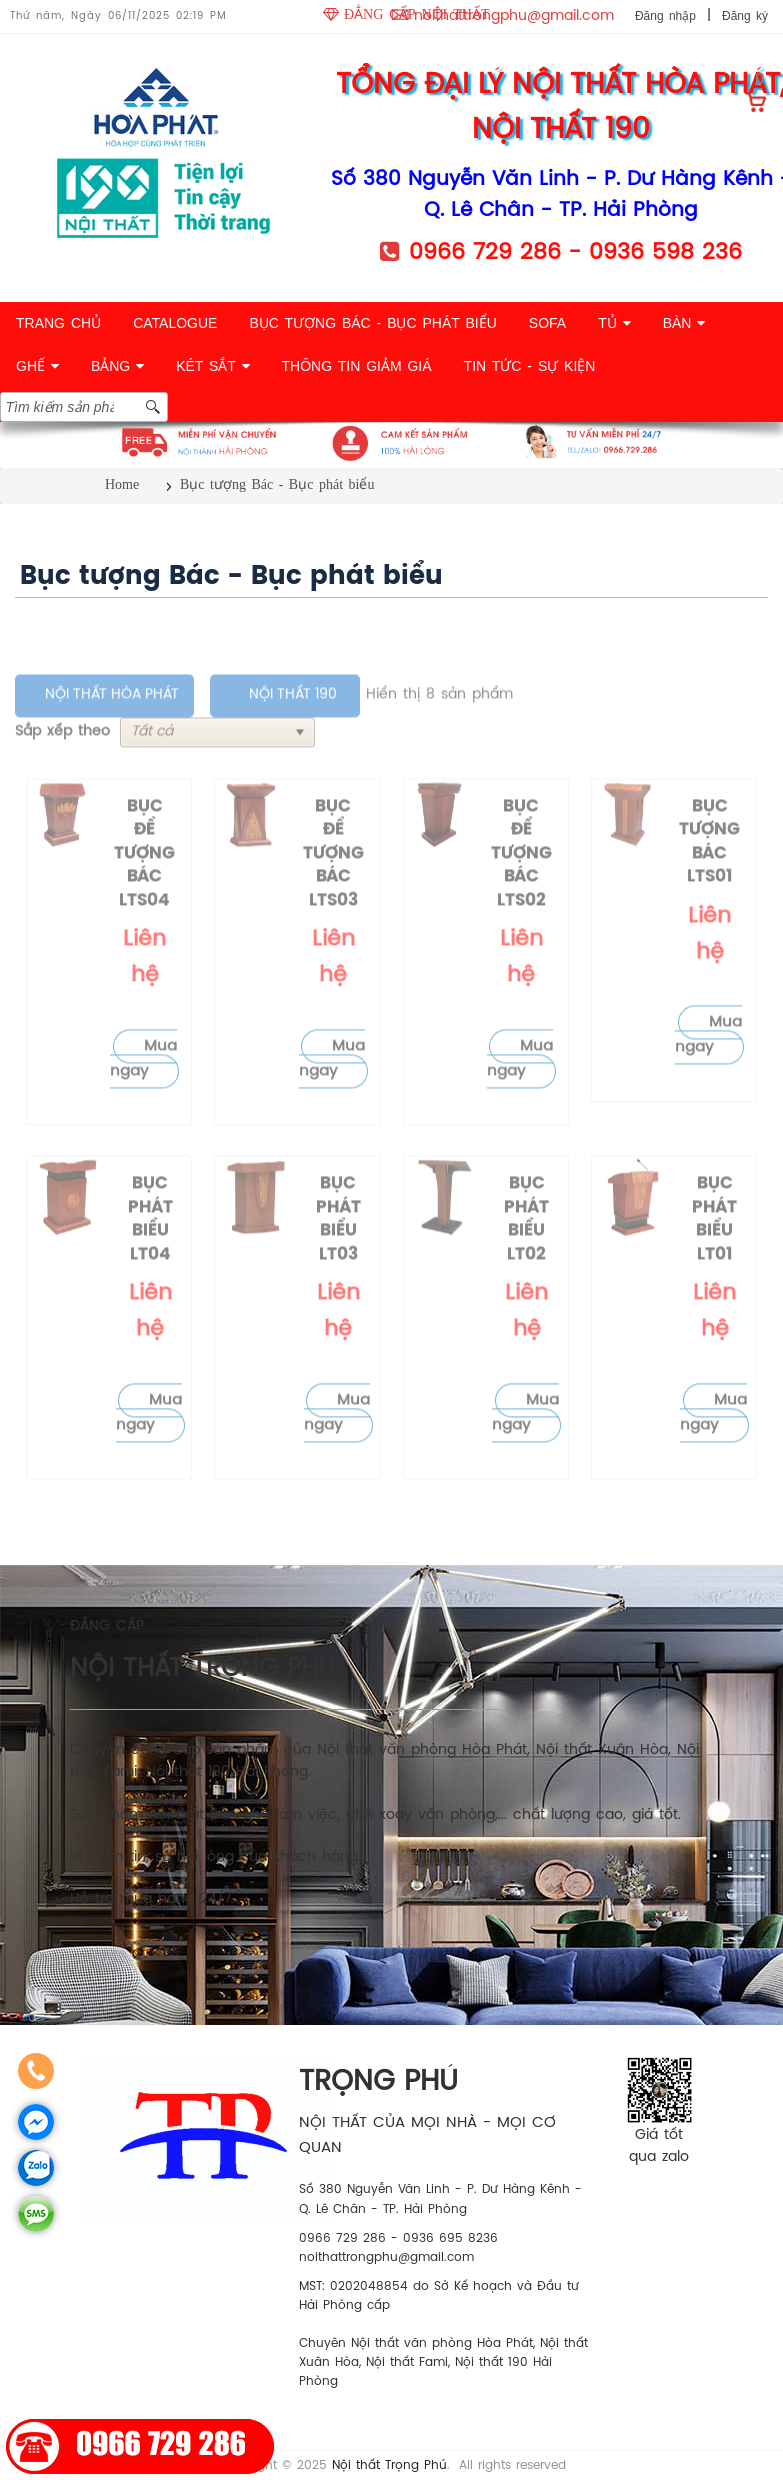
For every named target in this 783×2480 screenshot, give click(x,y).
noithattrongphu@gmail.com (514, 16)
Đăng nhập (665, 16)
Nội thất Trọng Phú (389, 2465)
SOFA (547, 323)
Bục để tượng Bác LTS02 (521, 893)
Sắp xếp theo (62, 771)
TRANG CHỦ (58, 323)
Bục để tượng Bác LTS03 (333, 893)
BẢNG (117, 366)
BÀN (684, 323)
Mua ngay (143, 1099)
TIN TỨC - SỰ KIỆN (530, 366)
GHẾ (37, 366)
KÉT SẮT (212, 366)
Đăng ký (745, 16)
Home (122, 484)
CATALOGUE (175, 323)
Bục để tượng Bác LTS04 (144, 893)
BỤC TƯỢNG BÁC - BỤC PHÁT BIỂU (372, 323)
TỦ (614, 323)
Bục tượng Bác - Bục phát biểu (277, 484)
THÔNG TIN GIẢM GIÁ (357, 366)
